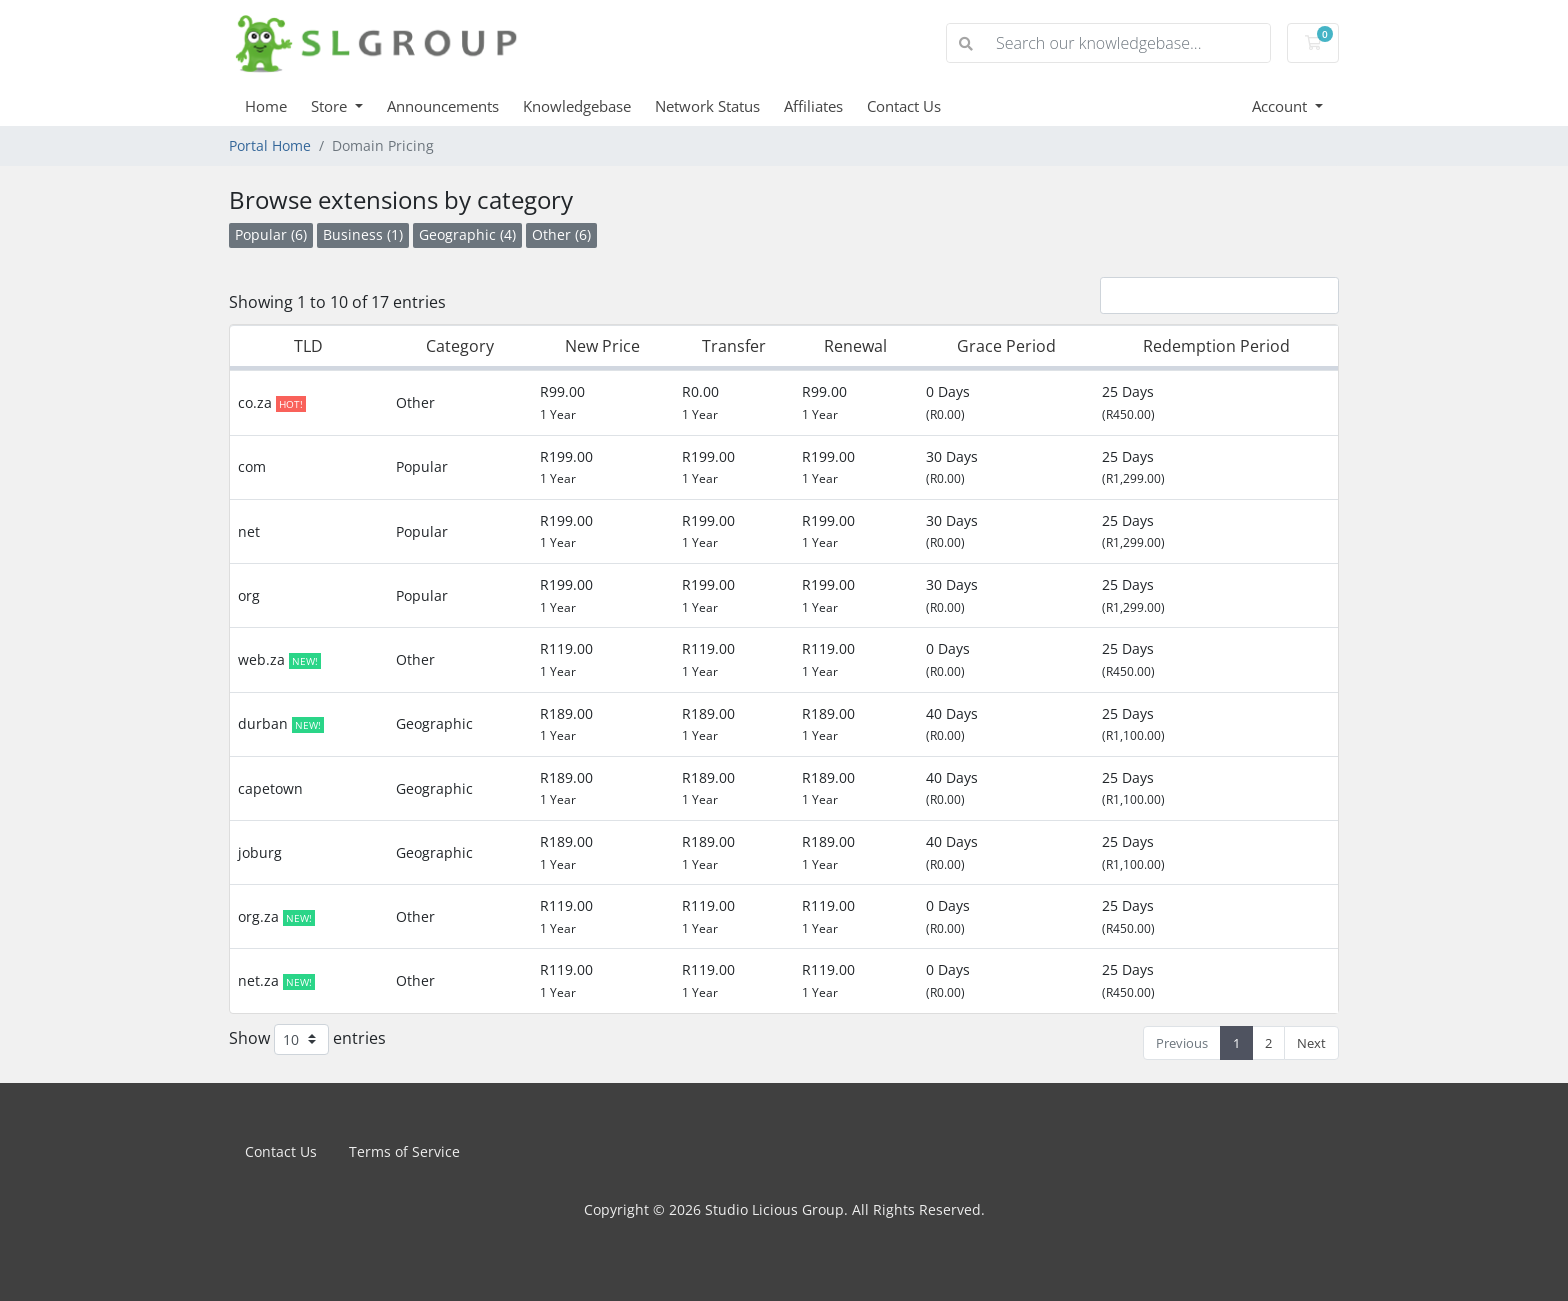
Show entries (307, 1039)
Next (1311, 1043)
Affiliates (813, 106)
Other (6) (561, 234)
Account (1281, 106)
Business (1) (363, 234)
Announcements (443, 106)
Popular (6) (271, 234)
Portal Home (270, 145)
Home (266, 106)
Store (331, 106)
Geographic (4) (467, 234)
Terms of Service (404, 1151)
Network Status (707, 106)
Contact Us (904, 106)
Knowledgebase (577, 106)
